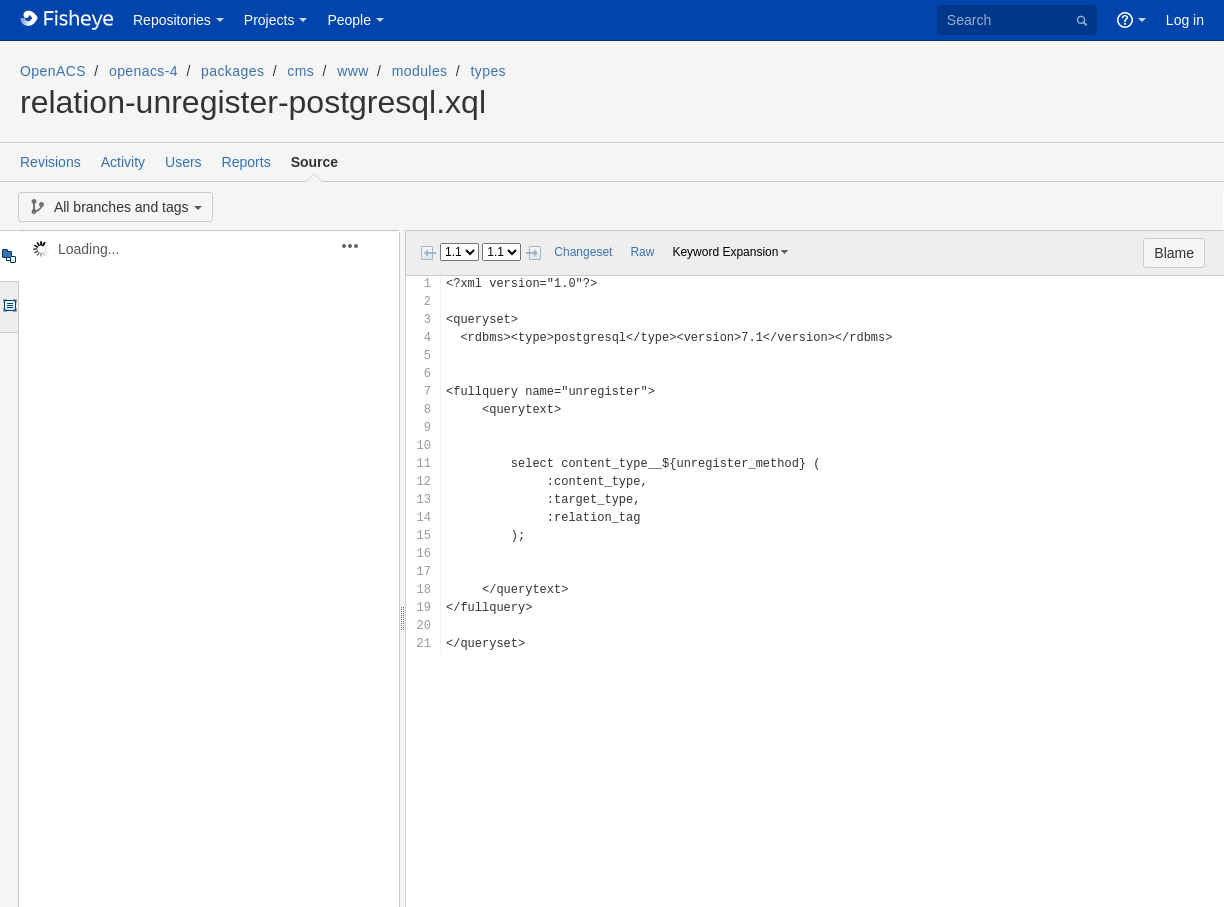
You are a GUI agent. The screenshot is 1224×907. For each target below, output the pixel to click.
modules (420, 71)
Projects (269, 20)
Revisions (50, 162)
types (488, 71)
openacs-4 (143, 71)
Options (8, 307)
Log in (1185, 20)
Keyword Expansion (725, 252)
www (353, 71)
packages (232, 71)
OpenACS (53, 71)
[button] (361, 246)
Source (314, 162)
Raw (642, 252)
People (349, 20)
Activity (123, 162)
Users (183, 162)
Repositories (172, 20)
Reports (246, 162)
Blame (1174, 253)
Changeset (583, 252)
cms (300, 71)
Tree (8, 256)
